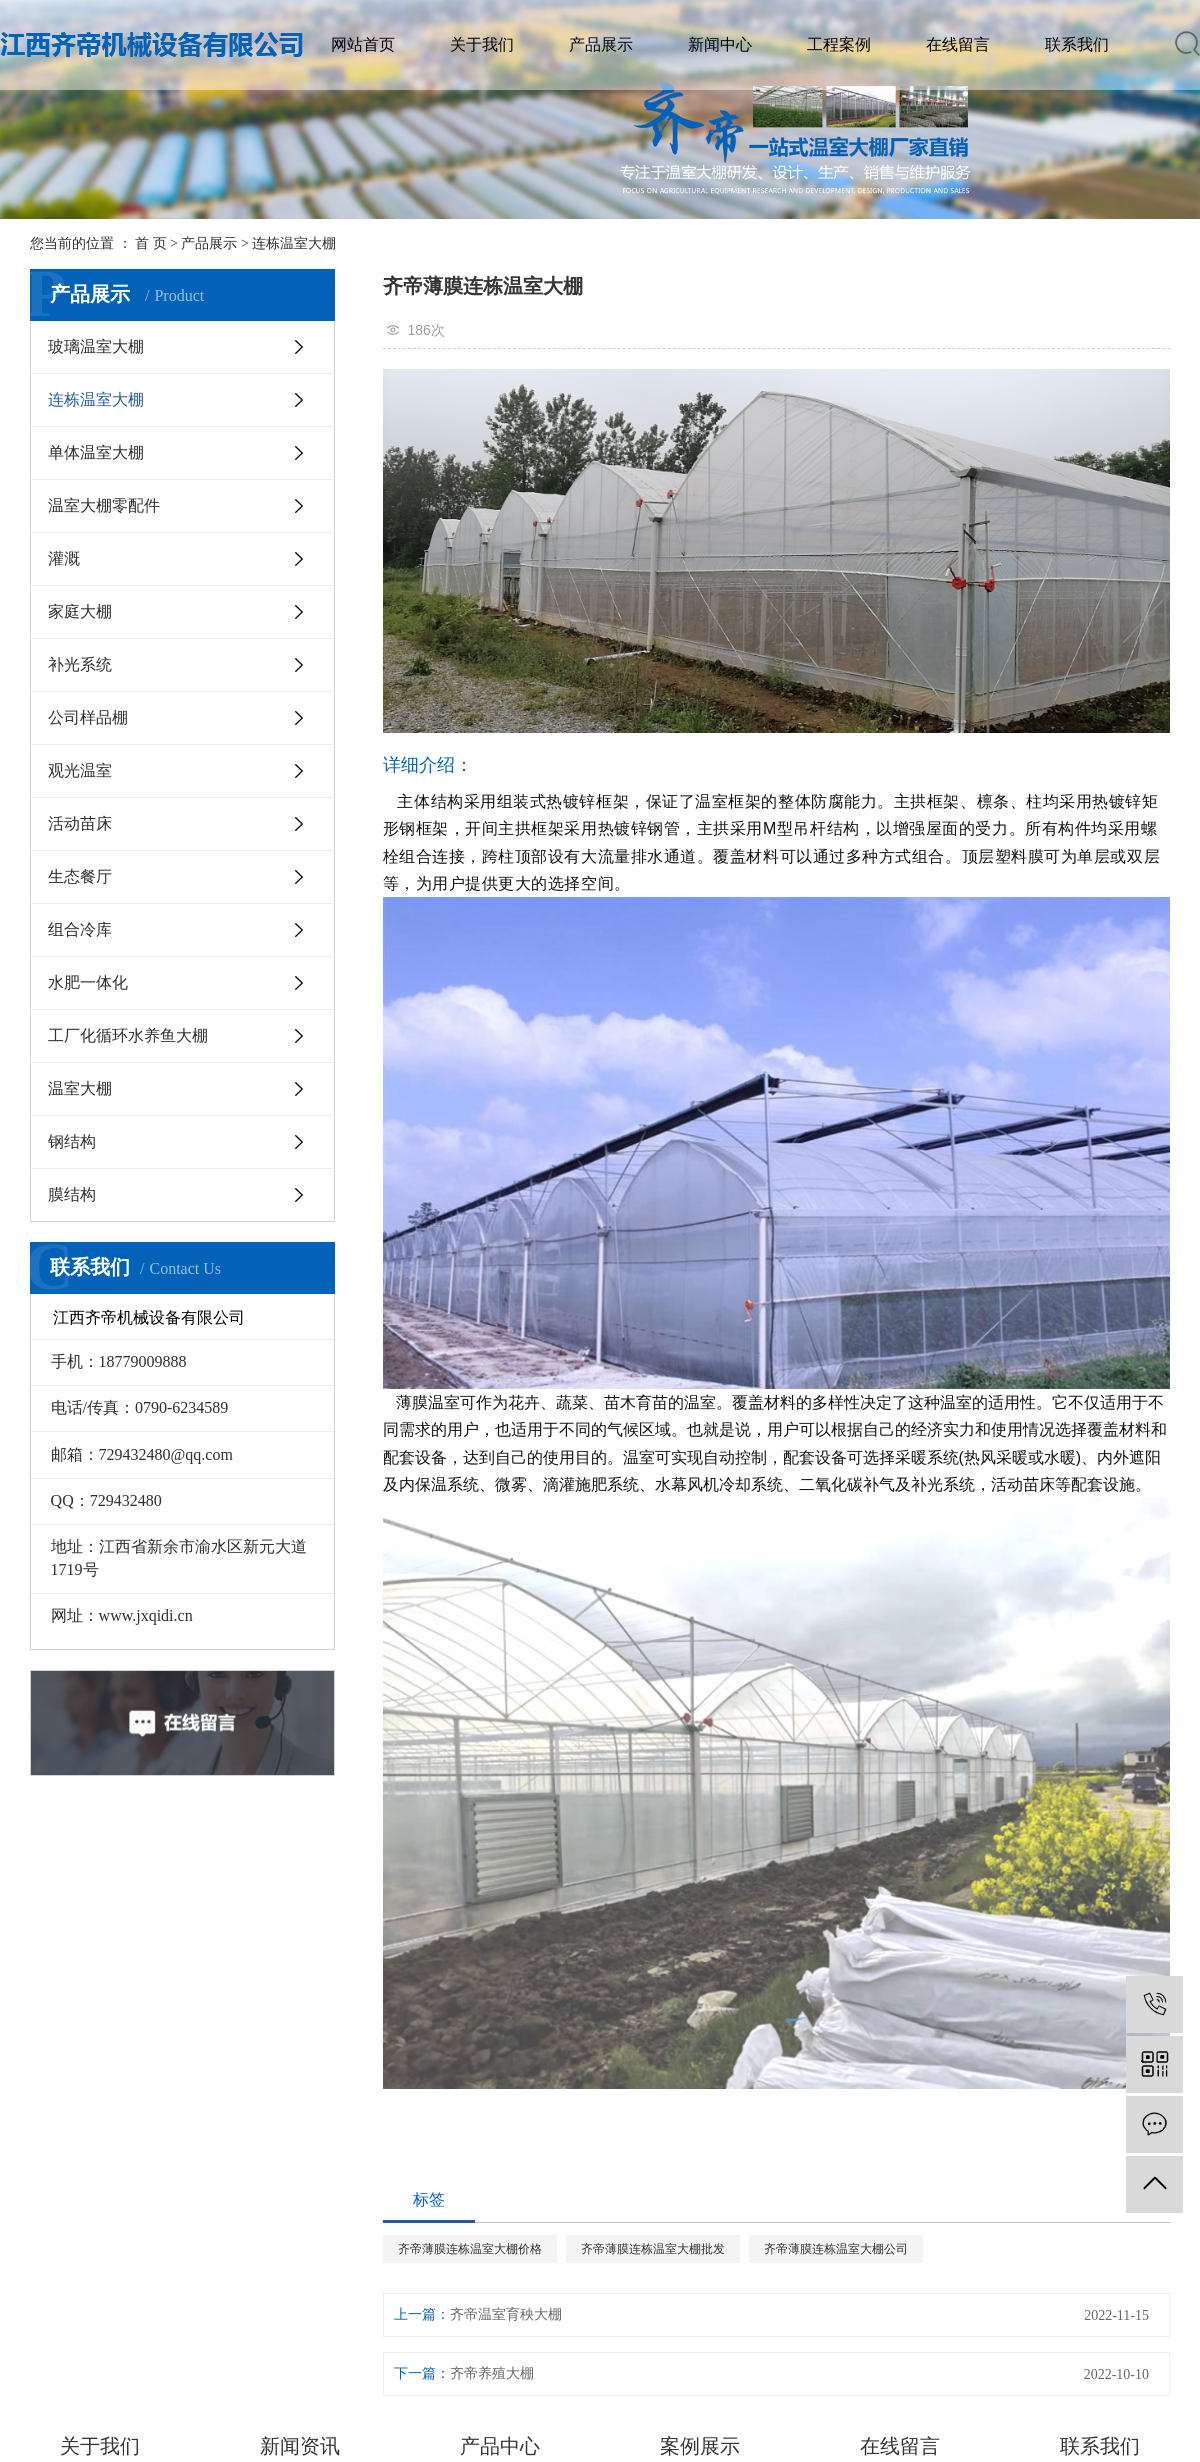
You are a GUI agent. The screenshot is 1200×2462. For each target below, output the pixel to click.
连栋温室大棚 (294, 243)
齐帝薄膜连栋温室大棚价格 (470, 2249)
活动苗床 (80, 823)
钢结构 (72, 1141)
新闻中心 (720, 44)
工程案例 (839, 44)
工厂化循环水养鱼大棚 (128, 1035)
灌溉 (64, 558)
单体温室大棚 (96, 452)
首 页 (151, 243)
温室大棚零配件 (104, 505)
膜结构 (72, 1194)
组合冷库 (80, 929)
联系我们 (1077, 44)
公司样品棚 (88, 717)
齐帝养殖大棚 (492, 2373)
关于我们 (482, 44)
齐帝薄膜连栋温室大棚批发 (653, 2249)
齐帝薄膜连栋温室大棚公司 (836, 2249)
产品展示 (601, 44)
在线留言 (958, 44)
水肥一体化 (88, 982)
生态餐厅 (80, 876)
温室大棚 (80, 1088)
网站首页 (363, 44)
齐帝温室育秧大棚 (506, 2314)
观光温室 (80, 770)
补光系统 (80, 664)
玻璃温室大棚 (96, 346)
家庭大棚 (80, 611)
